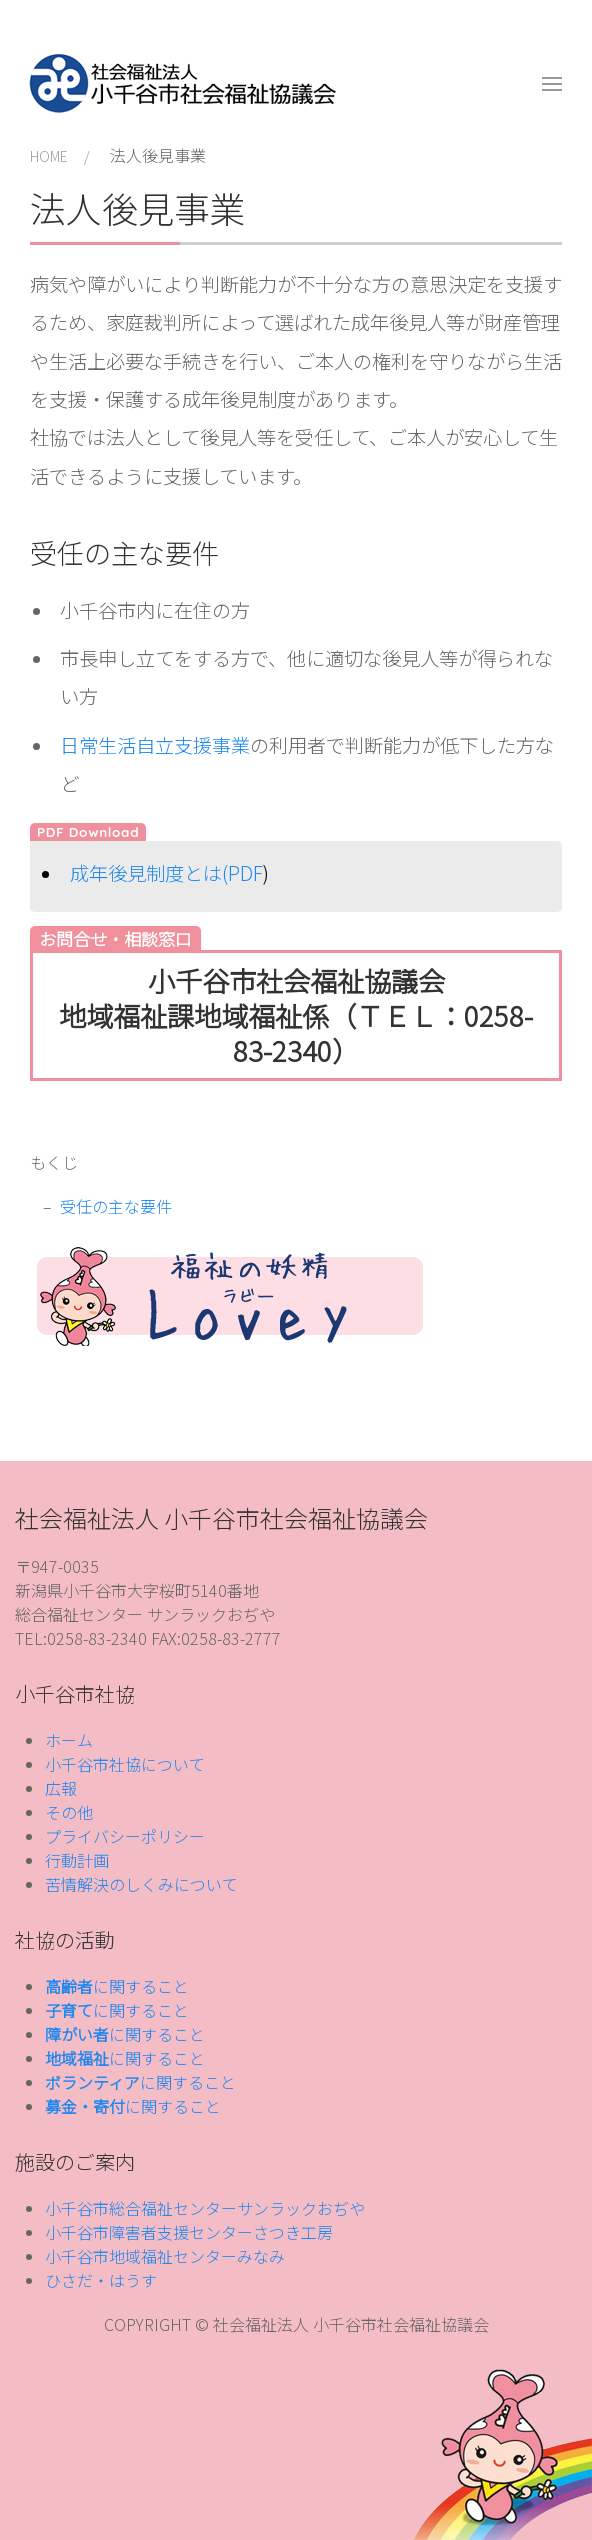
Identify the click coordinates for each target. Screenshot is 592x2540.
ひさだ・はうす (101, 2280)
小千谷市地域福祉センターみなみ (165, 2256)
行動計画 (77, 1860)
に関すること (117, 1986)
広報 (61, 1788)
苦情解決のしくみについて (141, 1884)
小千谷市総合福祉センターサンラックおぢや (205, 2208)
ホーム (69, 1740)
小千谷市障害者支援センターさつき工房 (189, 2232)
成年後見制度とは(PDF (166, 873)
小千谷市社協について (125, 1764)
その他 (69, 1812)
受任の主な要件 (116, 1206)
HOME (49, 156)
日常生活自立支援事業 (155, 745)
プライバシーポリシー (125, 1836)
